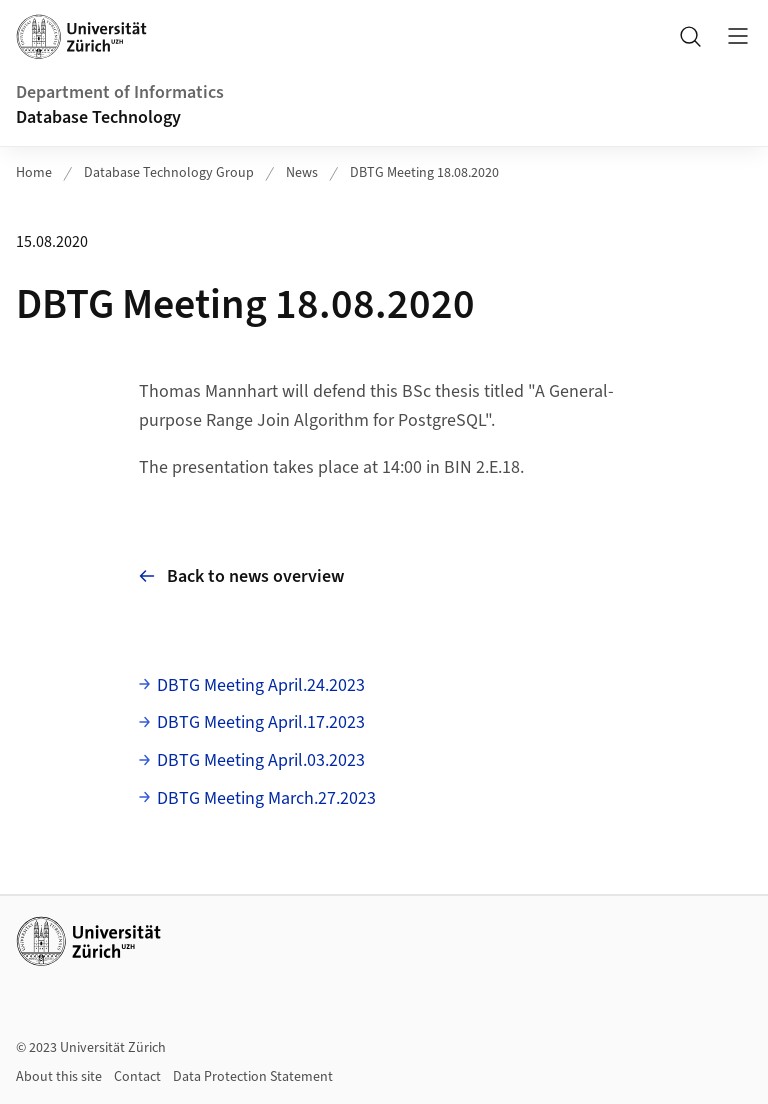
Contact (137, 1077)
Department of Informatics (120, 92)
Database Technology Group (169, 173)
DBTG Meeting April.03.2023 (261, 760)
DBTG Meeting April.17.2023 (261, 722)
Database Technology (98, 117)
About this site (59, 1077)
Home (34, 173)
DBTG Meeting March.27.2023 (266, 798)
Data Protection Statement (253, 1077)
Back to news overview (241, 576)
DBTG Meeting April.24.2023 (261, 685)
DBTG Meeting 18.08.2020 (424, 173)
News (302, 173)
